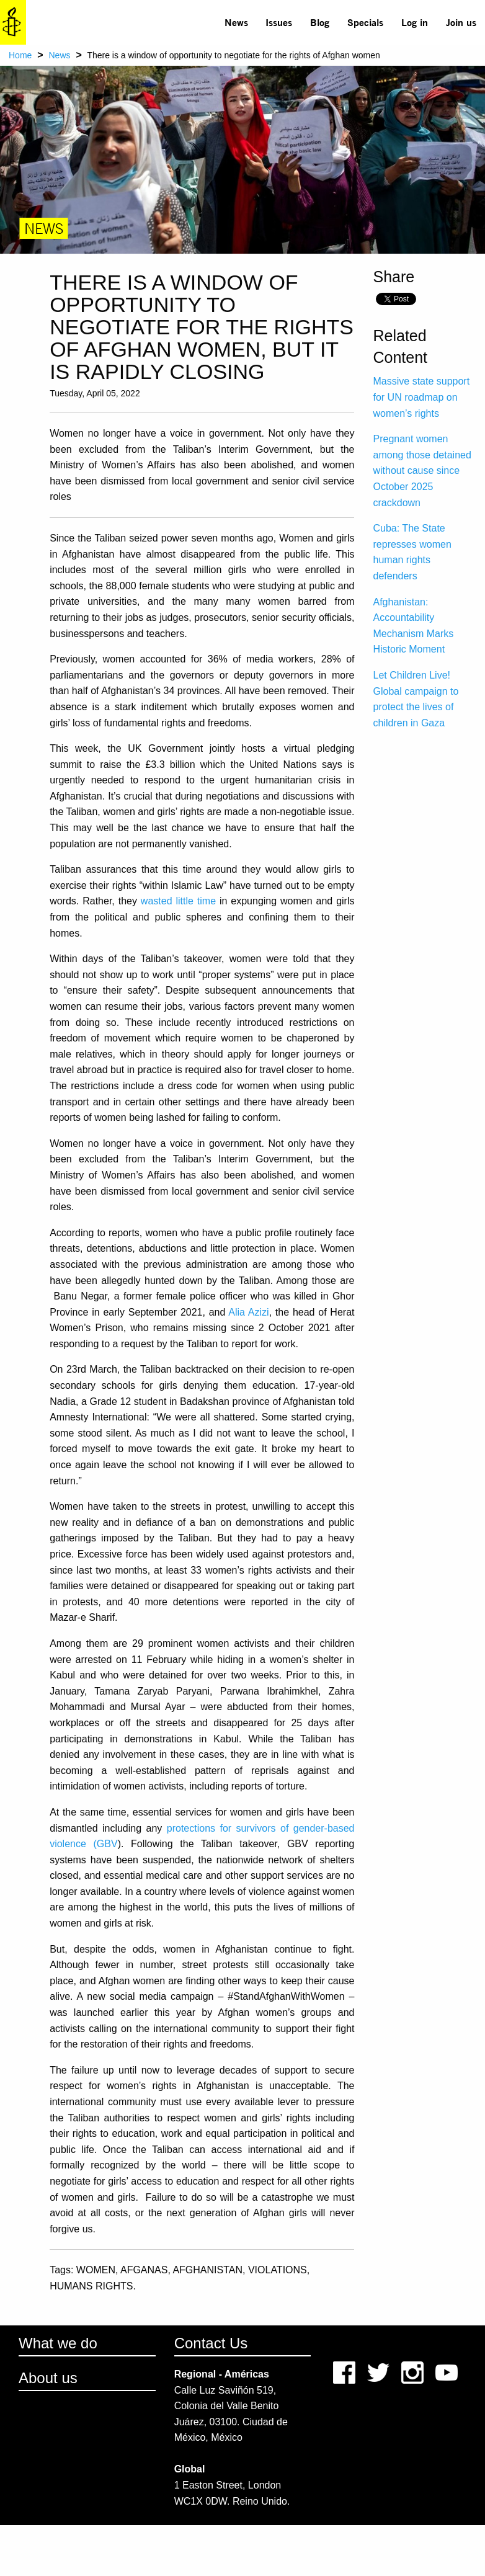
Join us (461, 22)
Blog (319, 22)
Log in (414, 22)
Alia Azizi (248, 1312)
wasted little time (178, 901)
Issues (278, 22)
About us (48, 2377)
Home (20, 55)
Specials (365, 22)
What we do (58, 2343)
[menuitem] (236, 22)
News (236, 22)
